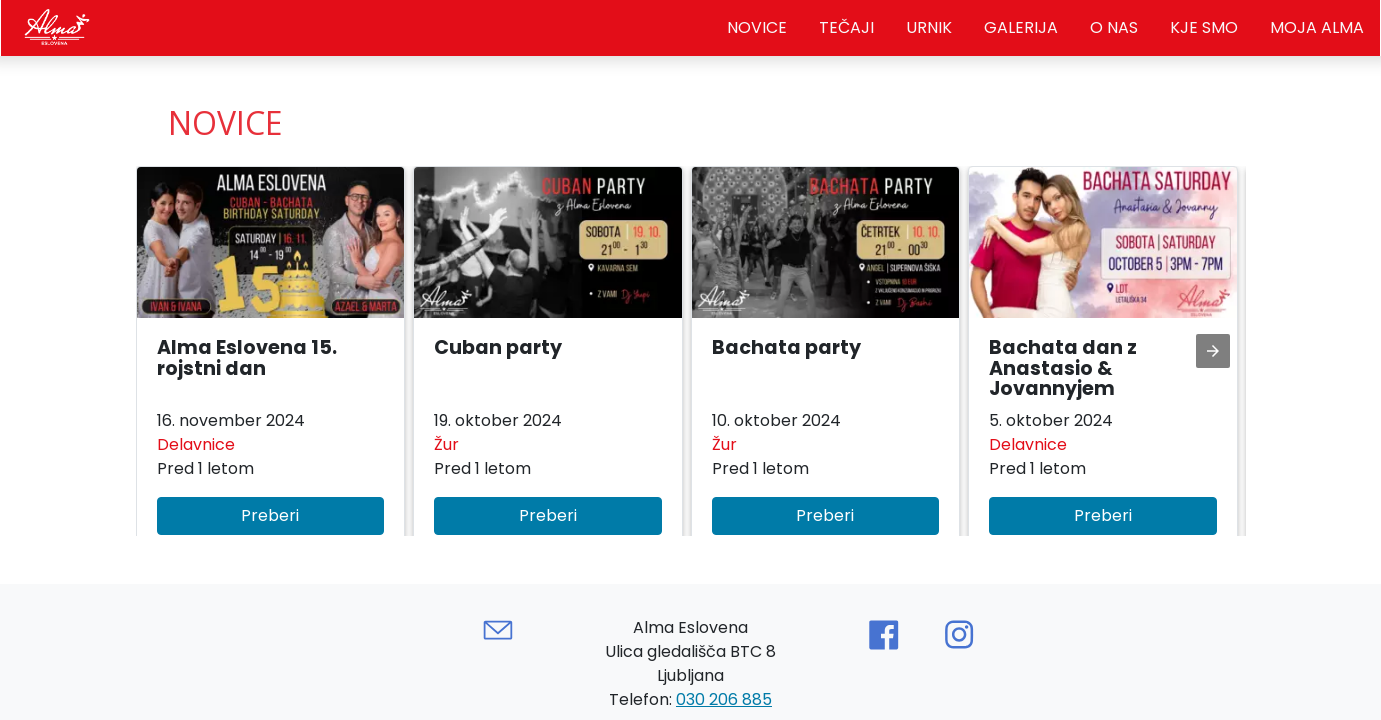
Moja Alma (1317, 27)
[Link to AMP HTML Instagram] (959, 635)
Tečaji (846, 27)
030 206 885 (724, 699)
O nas (1114, 27)
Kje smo (1204, 27)
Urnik (929, 27)
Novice (757, 27)
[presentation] (1213, 351)
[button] (271, 361)
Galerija (1021, 27)
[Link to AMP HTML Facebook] (883, 635)
